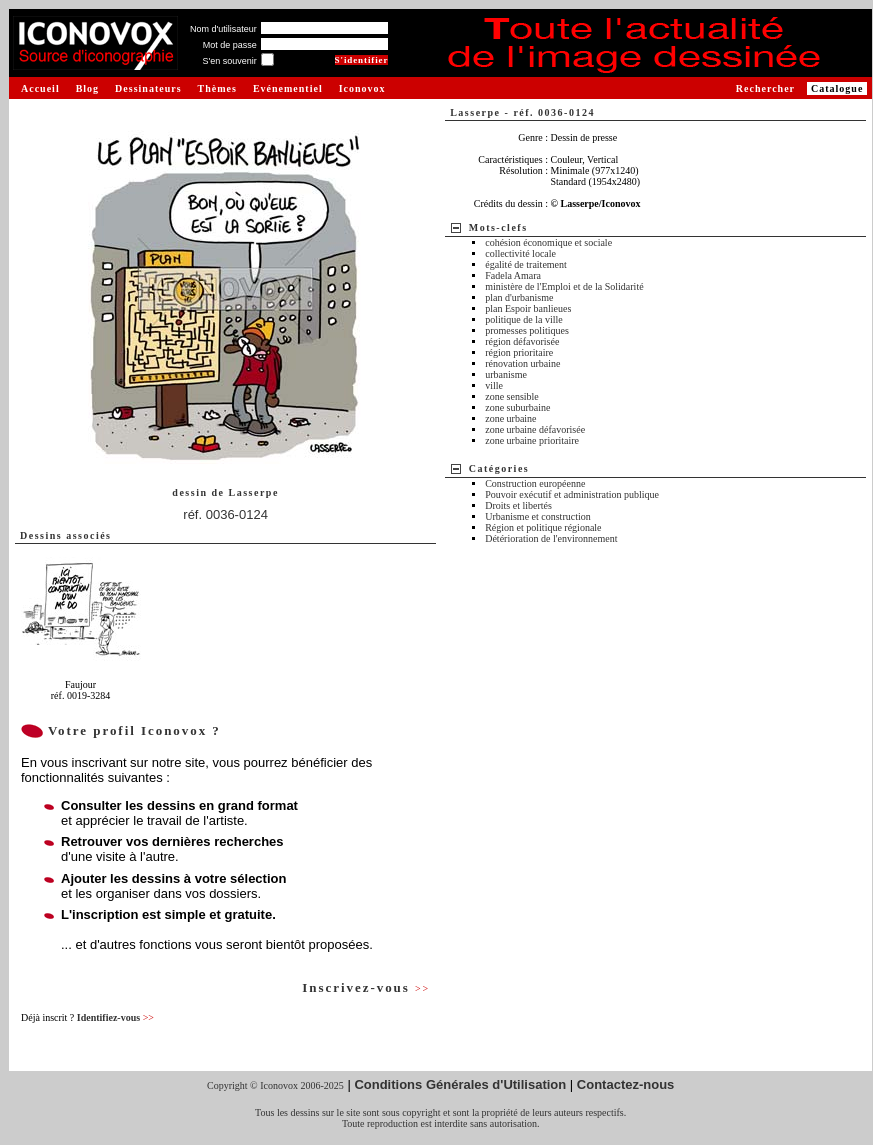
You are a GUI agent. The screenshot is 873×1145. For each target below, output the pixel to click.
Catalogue (837, 88)
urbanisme (506, 374)
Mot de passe (230, 45)
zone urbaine (510, 418)
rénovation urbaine (522, 363)
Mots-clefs (498, 227)
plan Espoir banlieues (528, 308)
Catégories (499, 468)
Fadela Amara (513, 275)
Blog (87, 88)
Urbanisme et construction (538, 516)
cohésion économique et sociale (548, 242)
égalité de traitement (526, 264)
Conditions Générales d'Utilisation (460, 1084)
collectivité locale (520, 253)
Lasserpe (253, 492)
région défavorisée (522, 341)
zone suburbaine (517, 407)
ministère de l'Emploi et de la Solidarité (564, 286)
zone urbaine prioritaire (532, 440)
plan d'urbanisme (519, 297)
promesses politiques (527, 330)
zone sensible (512, 396)
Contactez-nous (626, 1084)
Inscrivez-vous (366, 987)
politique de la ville (523, 319)
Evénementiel (288, 88)
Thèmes (217, 88)
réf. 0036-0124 (225, 514)
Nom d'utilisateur (223, 29)
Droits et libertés (518, 505)
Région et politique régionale (543, 527)
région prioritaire (519, 352)
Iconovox (362, 88)
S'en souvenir (229, 61)
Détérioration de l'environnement (551, 538)
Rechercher (765, 88)
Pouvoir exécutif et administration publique (572, 494)
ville (494, 385)
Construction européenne (535, 483)
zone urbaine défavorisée (535, 429)
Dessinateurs (148, 88)
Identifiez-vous (115, 1017)
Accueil (40, 88)
